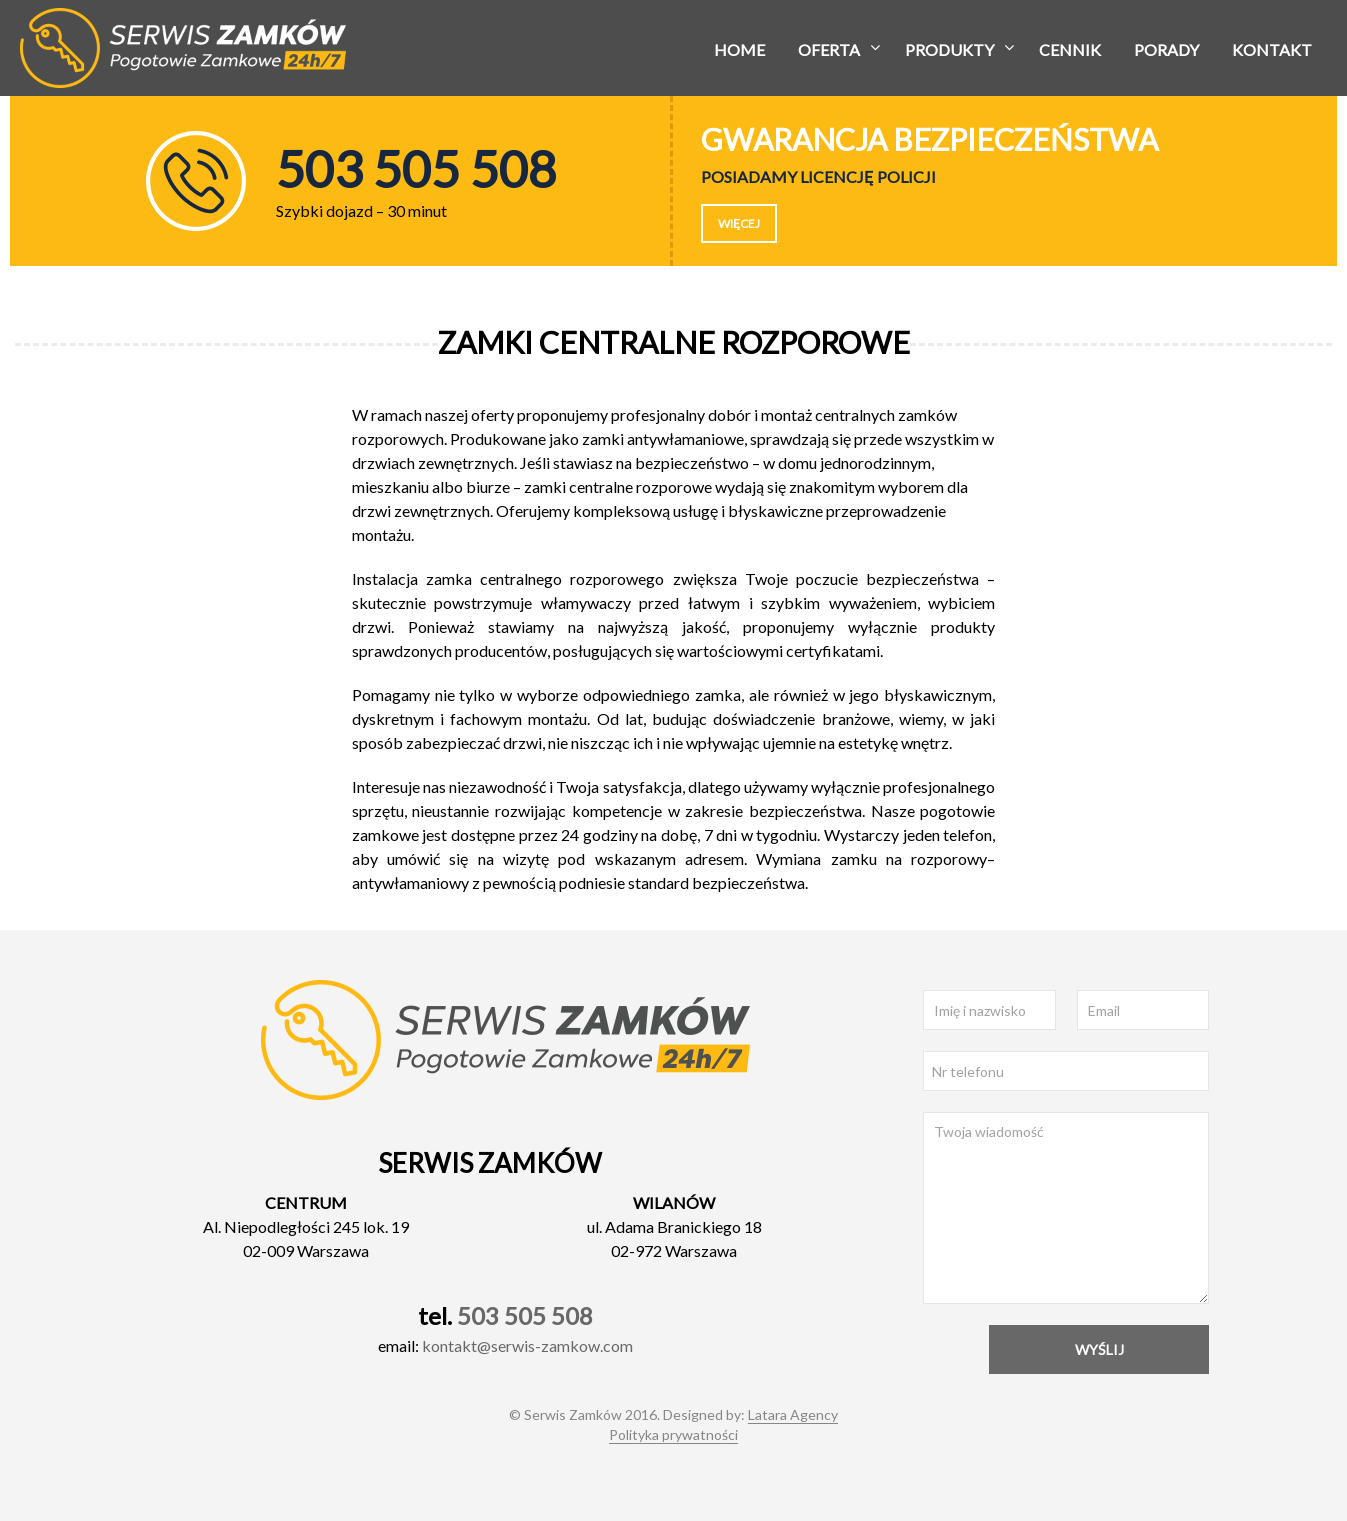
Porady (1166, 49)
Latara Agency (793, 1415)
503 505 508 (525, 1315)
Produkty (949, 49)
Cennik (1070, 49)
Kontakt (1272, 49)
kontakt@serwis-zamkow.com (527, 1345)
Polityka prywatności (673, 1435)
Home (739, 49)
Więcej (739, 223)
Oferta (829, 49)
